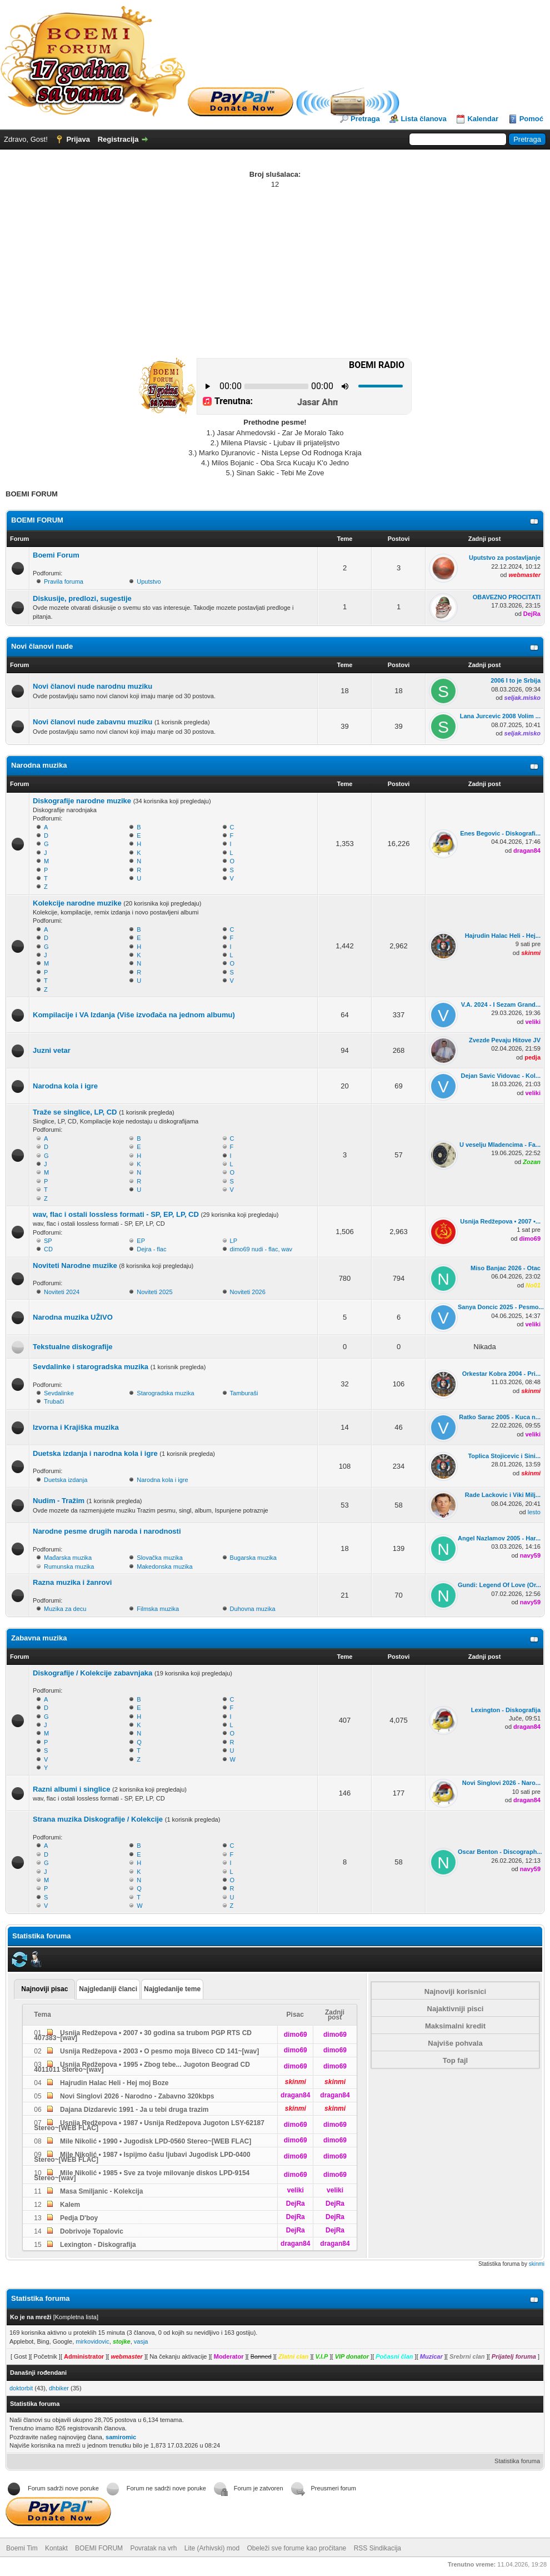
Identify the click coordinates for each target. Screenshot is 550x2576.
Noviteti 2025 (154, 1292)
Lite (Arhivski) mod (211, 2548)
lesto (534, 1512)
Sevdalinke (59, 1393)
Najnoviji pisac (44, 1989)
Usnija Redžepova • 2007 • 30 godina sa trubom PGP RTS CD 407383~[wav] (143, 2035)
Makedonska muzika (164, 1566)
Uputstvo (149, 581)
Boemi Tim (22, 2548)
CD (48, 1249)
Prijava (78, 139)
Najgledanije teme (172, 1989)
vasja (141, 2341)
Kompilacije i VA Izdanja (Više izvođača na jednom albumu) (134, 1015)
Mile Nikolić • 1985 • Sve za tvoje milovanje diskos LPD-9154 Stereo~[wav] (141, 2175)
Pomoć (531, 119)
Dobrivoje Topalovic (90, 2231)
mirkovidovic (92, 2341)
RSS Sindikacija (377, 2548)
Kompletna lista (76, 2317)
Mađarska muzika (68, 1557)
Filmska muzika (158, 1608)
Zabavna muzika (39, 1638)
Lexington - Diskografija (97, 2245)
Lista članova (423, 119)
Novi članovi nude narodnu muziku (92, 686)
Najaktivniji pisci (455, 2009)
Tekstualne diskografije (73, 1346)
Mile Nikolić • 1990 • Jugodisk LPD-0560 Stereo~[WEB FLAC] (155, 2141)
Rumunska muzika (69, 1566)
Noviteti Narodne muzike (75, 1265)
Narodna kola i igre (65, 1086)
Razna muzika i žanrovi (72, 1582)
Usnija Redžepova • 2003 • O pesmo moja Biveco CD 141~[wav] (158, 2051)
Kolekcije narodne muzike (77, 903)
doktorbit (21, 2388)
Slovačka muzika (160, 1557)
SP (48, 1240)
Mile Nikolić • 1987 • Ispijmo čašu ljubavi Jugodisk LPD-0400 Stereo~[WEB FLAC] (142, 2157)
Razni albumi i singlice (71, 1789)
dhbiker (59, 2388)
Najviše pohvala (455, 2043)
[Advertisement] (275, 273)
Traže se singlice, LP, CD (75, 1112)
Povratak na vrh (153, 2548)
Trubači (54, 1401)
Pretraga (365, 119)
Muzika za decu (65, 1608)
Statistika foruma (517, 2461)
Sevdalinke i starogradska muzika (90, 1366)
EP (141, 1240)
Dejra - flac (151, 1249)
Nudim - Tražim (58, 1500)
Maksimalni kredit (455, 2026)
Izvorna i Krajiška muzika (76, 1427)
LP (233, 1240)
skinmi (536, 2264)
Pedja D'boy (78, 2218)
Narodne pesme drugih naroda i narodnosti (107, 1531)
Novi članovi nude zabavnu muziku (92, 722)
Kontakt (56, 2548)
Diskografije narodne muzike (82, 801)
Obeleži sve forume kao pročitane (297, 2548)
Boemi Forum (56, 555)
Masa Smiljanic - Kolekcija (100, 2191)
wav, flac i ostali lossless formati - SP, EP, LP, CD (116, 1214)
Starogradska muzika (165, 1393)
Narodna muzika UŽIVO (73, 1317)
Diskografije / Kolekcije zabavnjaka (92, 1673)
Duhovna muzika (253, 1608)
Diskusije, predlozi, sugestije (82, 598)
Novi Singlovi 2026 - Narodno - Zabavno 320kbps (136, 2096)
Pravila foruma (63, 581)
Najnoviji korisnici (455, 1991)
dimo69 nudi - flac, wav (261, 1249)
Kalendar (482, 119)
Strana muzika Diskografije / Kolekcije (98, 1819)
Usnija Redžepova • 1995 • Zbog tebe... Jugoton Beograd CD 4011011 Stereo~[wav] (142, 2067)
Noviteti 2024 (61, 1292)
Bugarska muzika (253, 1557)
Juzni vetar (52, 1050)
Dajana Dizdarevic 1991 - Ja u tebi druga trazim (133, 2109)
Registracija (118, 139)
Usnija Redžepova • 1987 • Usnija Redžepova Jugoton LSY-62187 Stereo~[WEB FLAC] (149, 2125)
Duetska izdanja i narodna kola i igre (95, 1453)
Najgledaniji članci (108, 1989)
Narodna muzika (39, 765)
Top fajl (455, 2060)
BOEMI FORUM (37, 520)
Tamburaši (244, 1393)
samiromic (121, 2437)
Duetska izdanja (65, 1479)
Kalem (69, 2205)
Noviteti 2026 (248, 1292)
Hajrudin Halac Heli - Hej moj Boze (113, 2083)
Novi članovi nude (42, 646)
